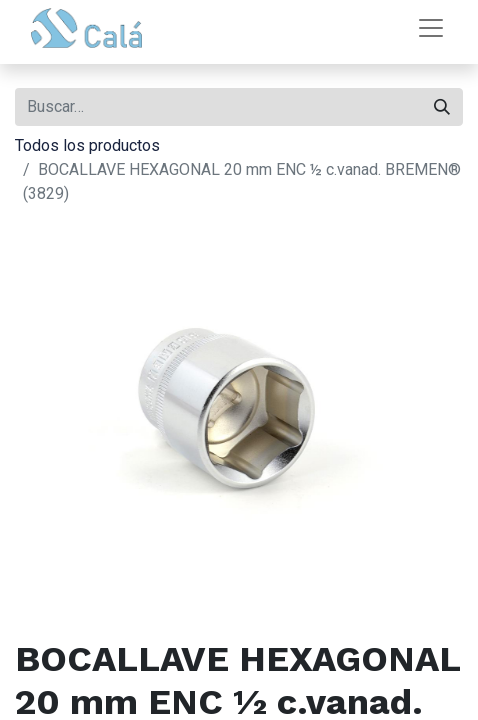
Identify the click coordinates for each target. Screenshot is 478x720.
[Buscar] (442, 107)
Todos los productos (87, 145)
